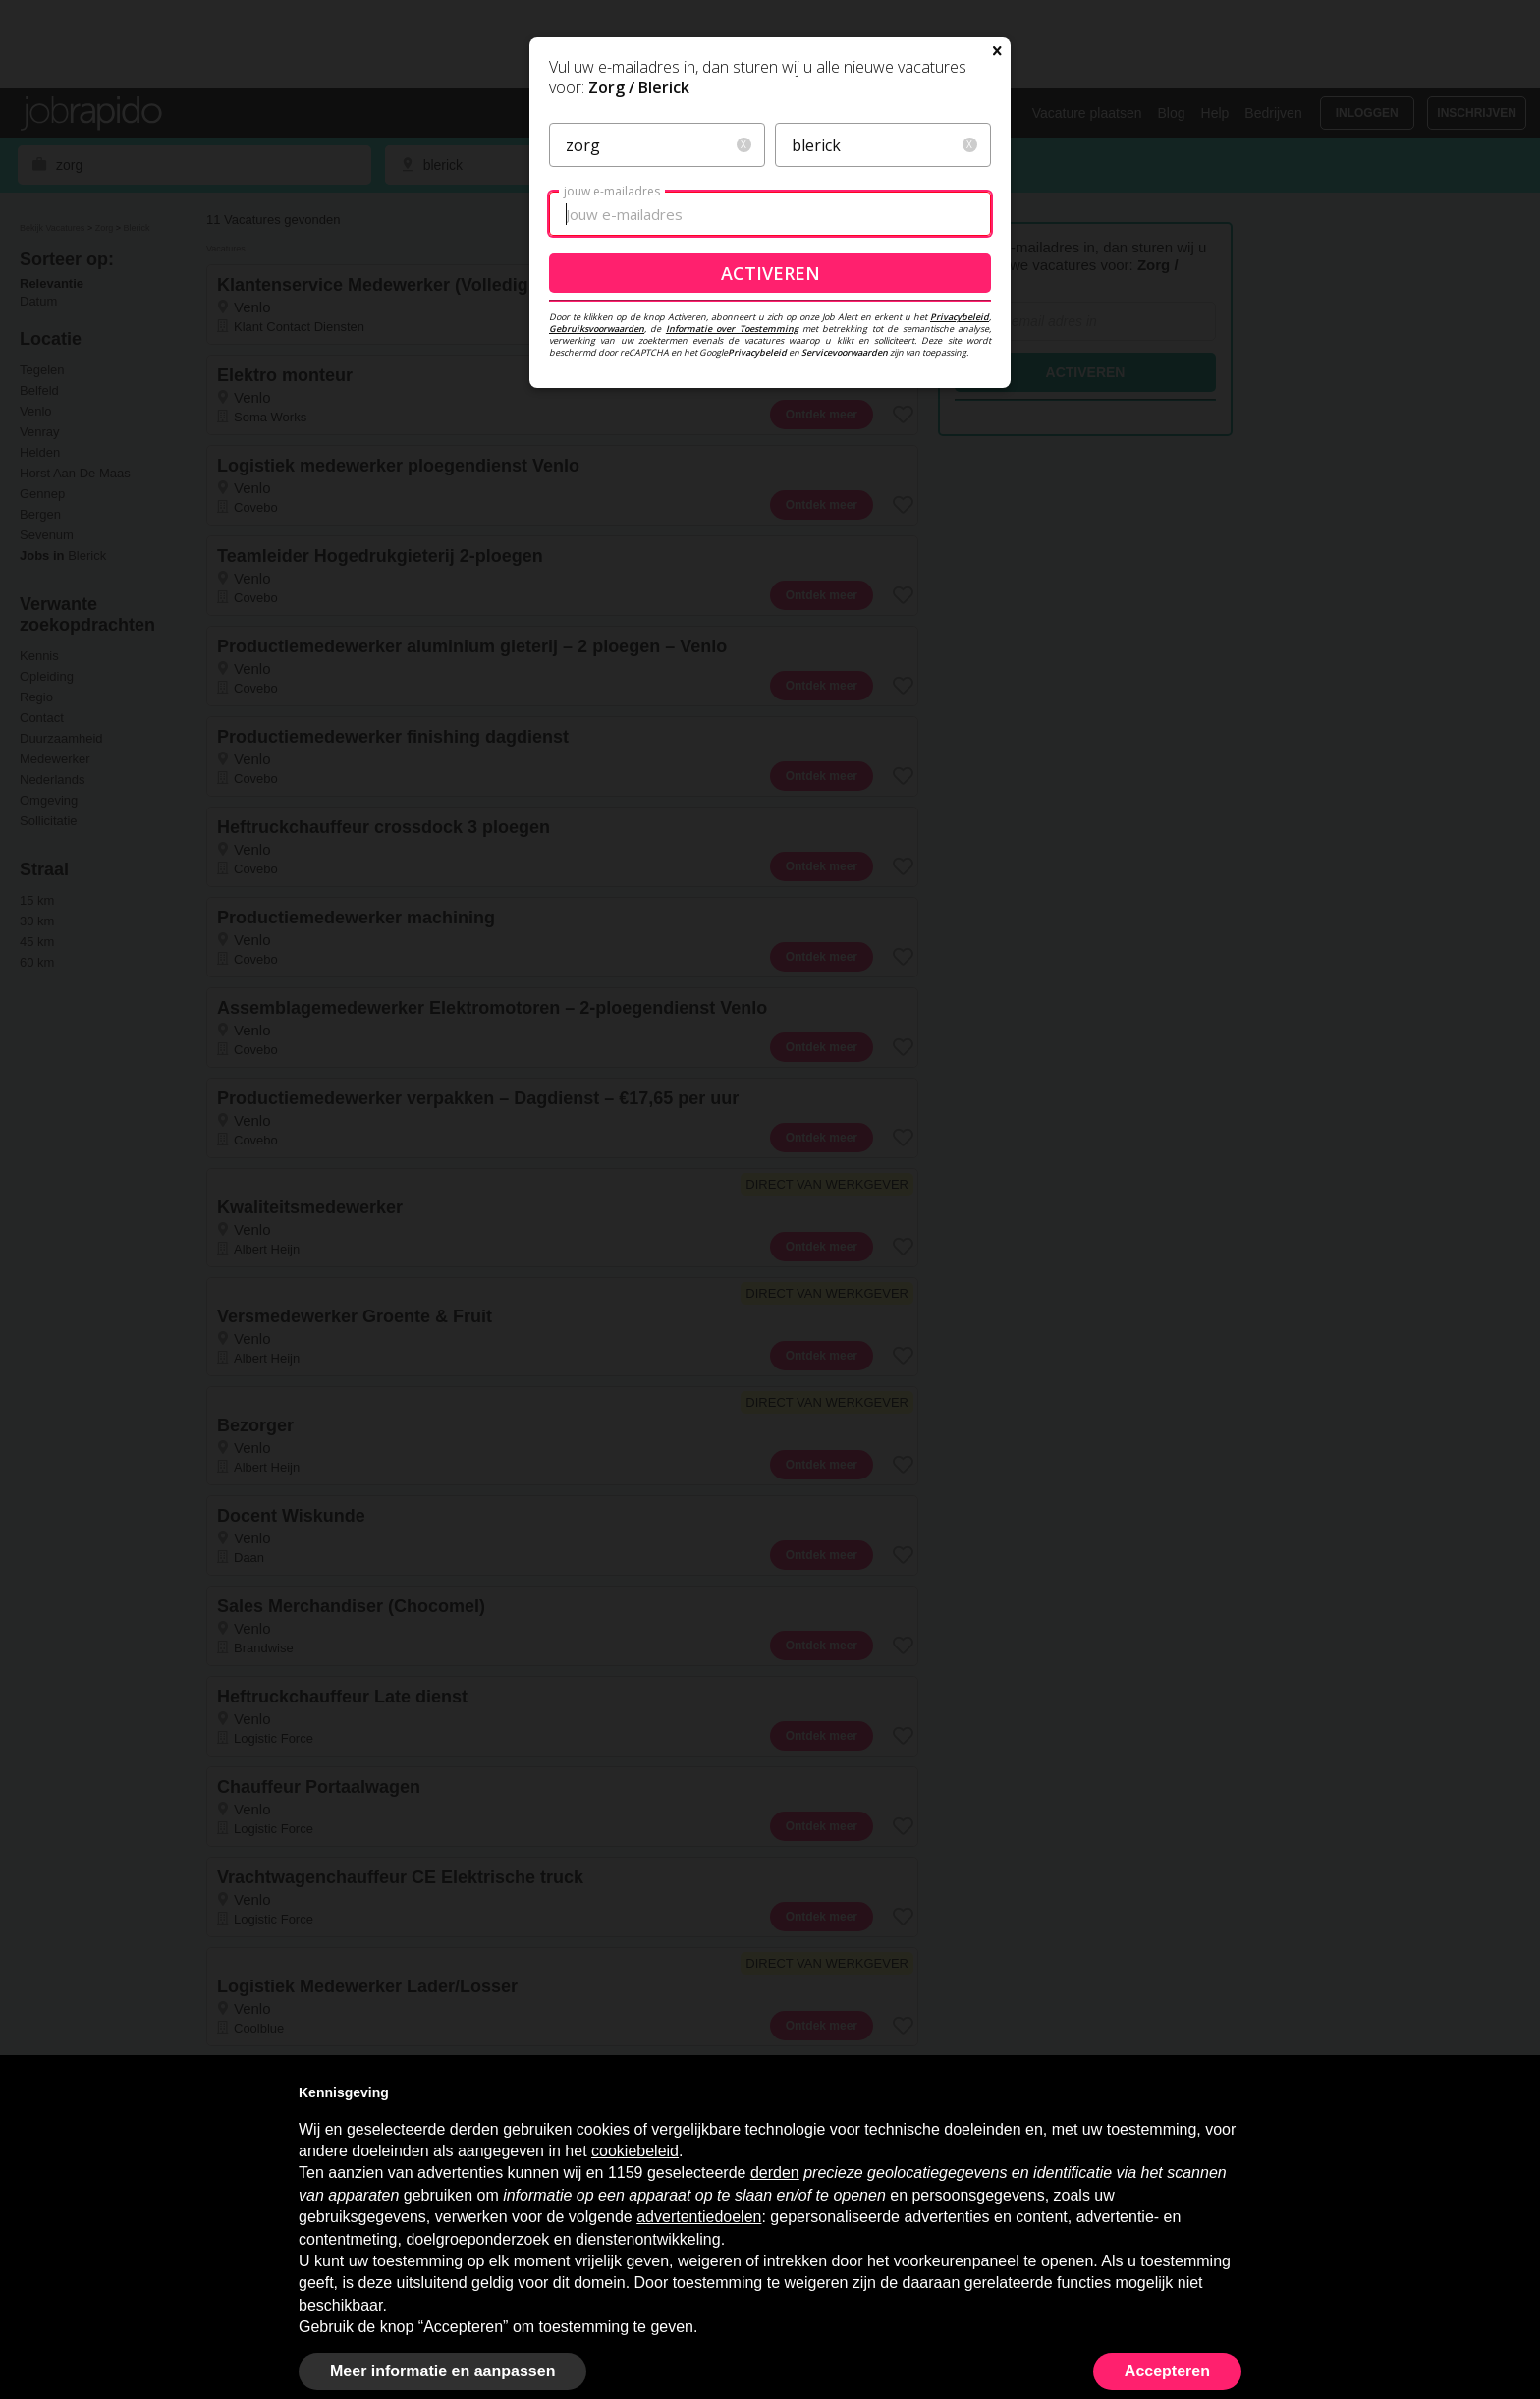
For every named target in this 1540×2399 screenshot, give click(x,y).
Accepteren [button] (1167, 2371)
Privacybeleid (959, 505)
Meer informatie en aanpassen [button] (442, 2371)
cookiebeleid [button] (635, 2151)
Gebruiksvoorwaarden (596, 517)
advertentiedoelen (698, 2216)
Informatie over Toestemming (732, 517)
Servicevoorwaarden (844, 540)
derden (774, 2172)
